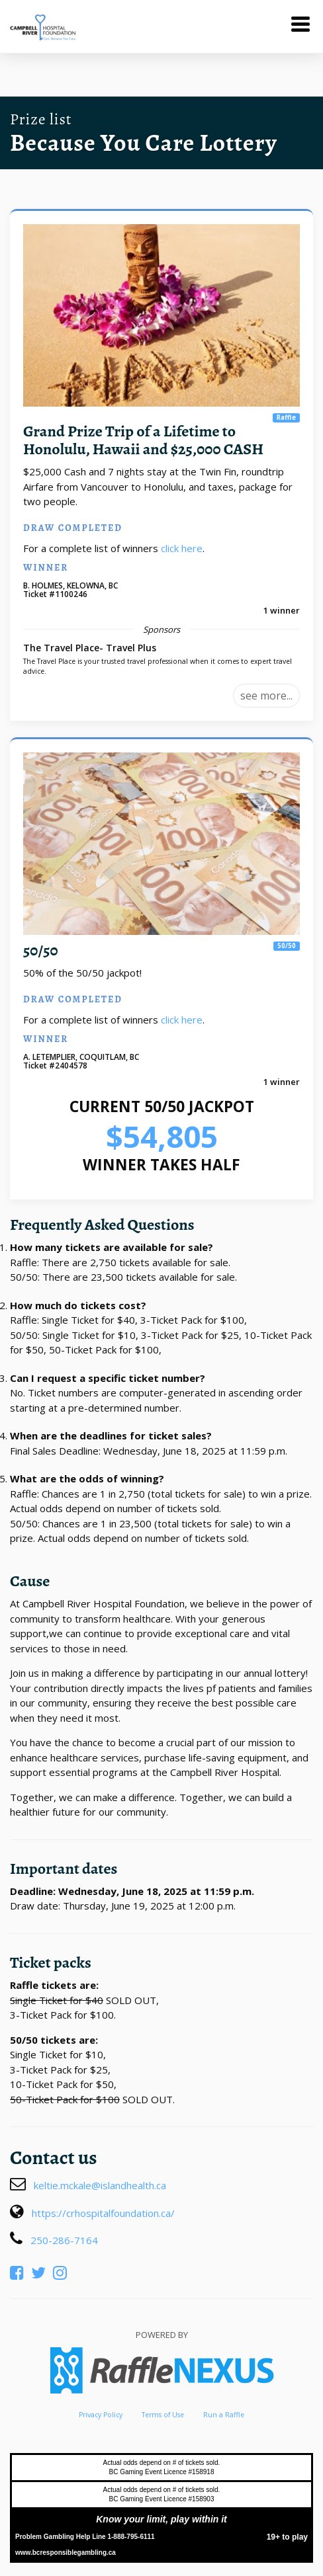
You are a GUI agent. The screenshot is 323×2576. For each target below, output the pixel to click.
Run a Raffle (223, 2414)
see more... (266, 695)
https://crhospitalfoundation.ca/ (103, 2213)
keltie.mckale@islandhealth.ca (100, 2185)
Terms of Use (163, 2414)
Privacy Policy (100, 2414)
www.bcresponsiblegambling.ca (65, 2552)
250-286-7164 (64, 2240)
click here (182, 548)
